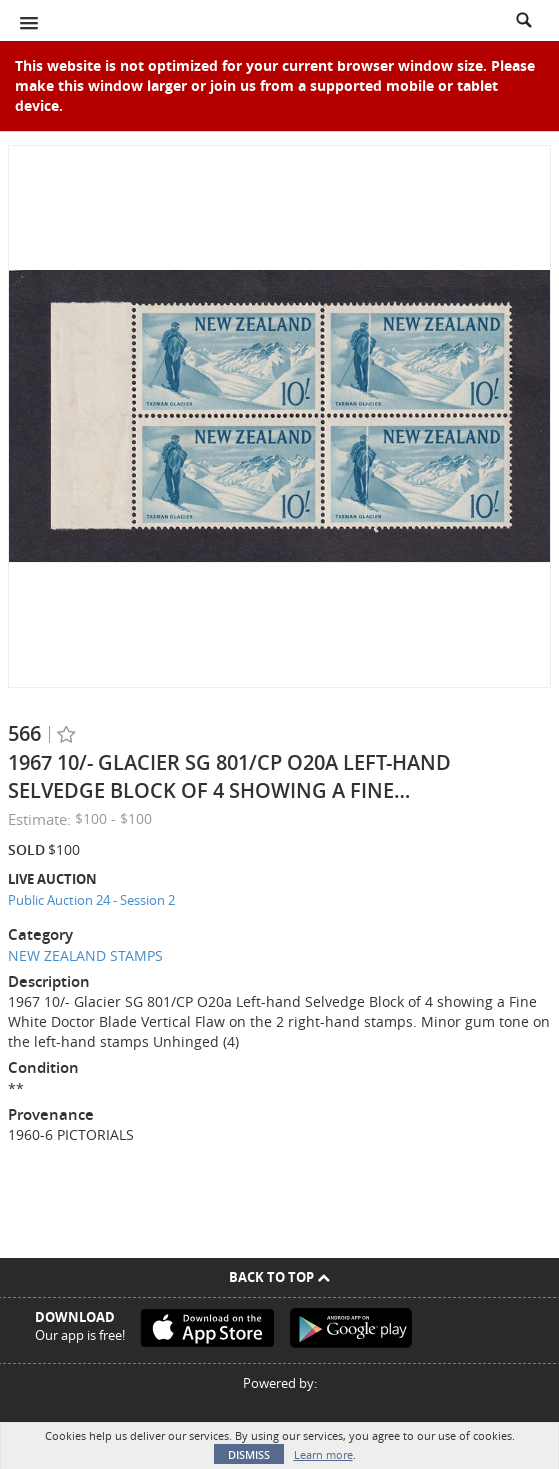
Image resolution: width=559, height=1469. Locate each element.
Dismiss (249, 1454)
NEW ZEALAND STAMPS (85, 955)
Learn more (323, 1454)
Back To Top (279, 1277)
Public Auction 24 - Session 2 (91, 900)
